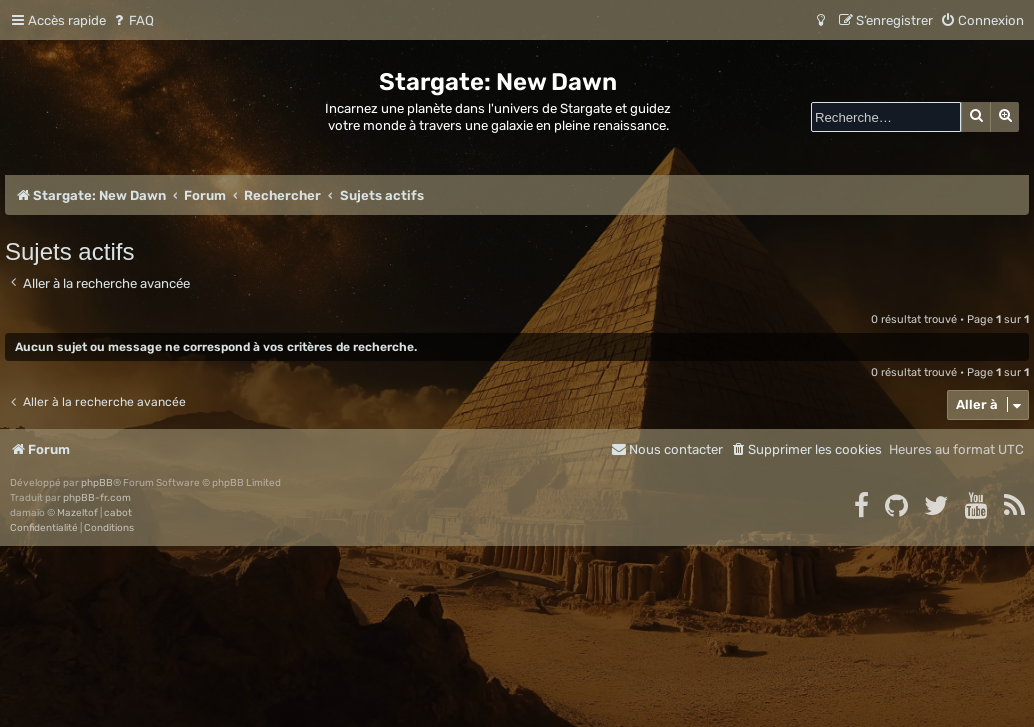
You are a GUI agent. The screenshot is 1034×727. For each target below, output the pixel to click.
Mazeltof (77, 513)
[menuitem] (132, 20)
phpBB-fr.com (97, 498)
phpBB (97, 483)
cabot (118, 513)
